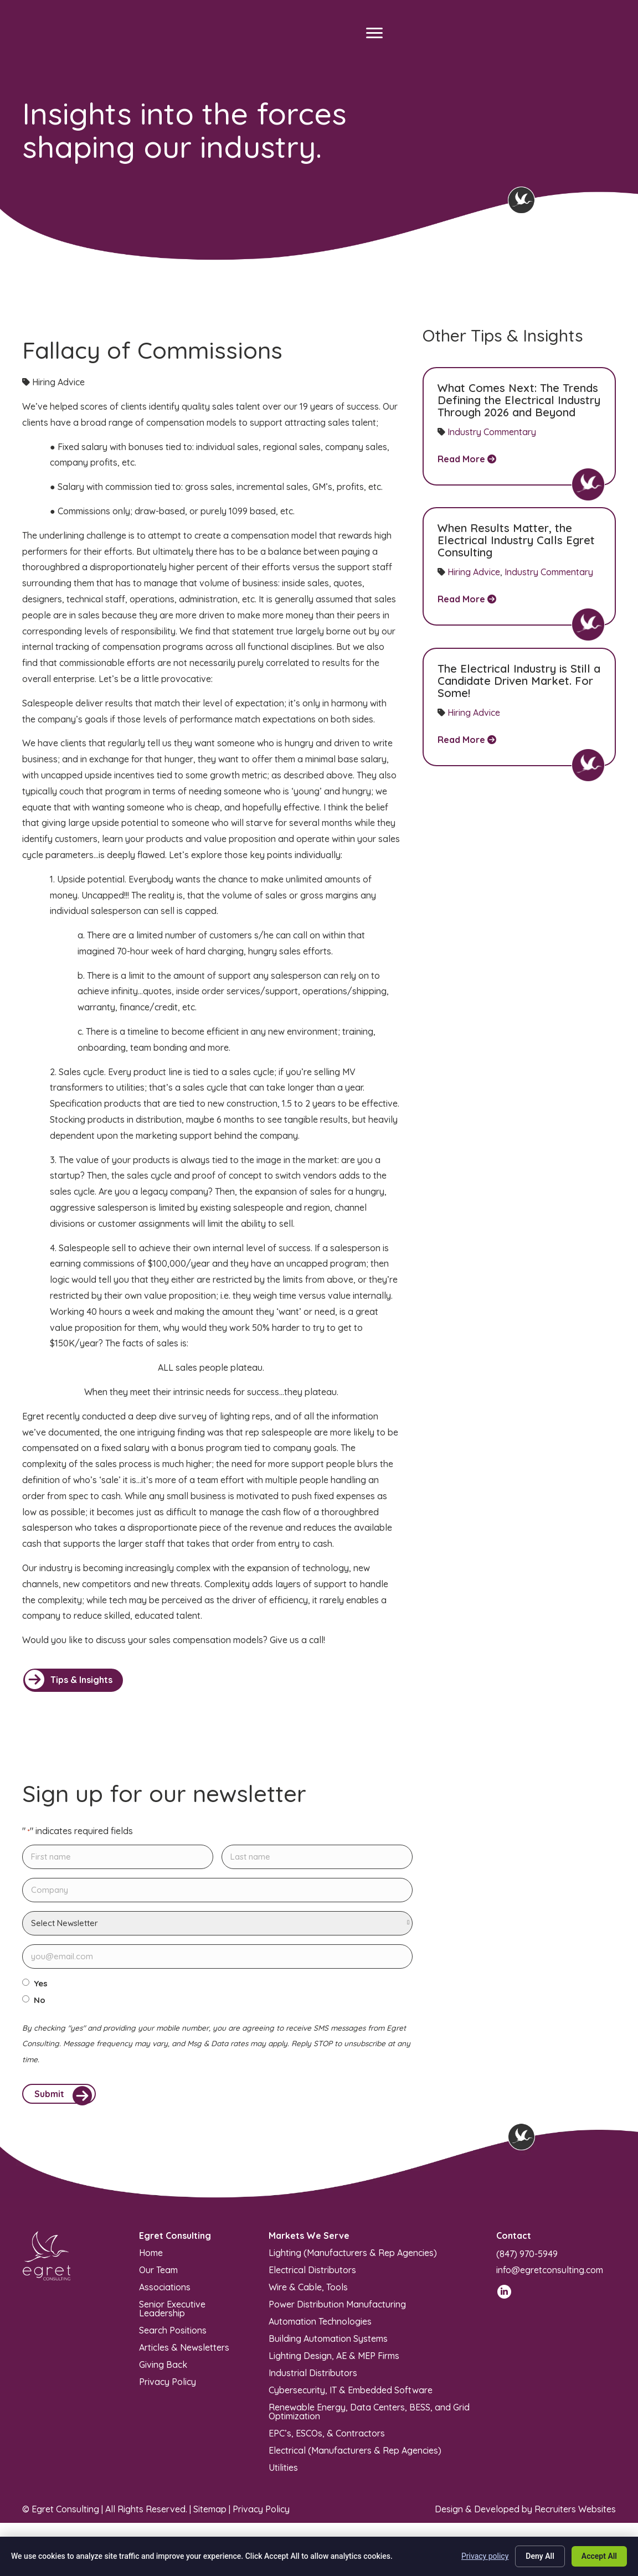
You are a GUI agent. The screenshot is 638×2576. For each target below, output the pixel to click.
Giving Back (163, 2369)
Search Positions (173, 2335)
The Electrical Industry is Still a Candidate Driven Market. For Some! (519, 681)
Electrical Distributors (312, 2274)
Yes (41, 1984)
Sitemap (210, 2514)
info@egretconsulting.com (549, 2274)
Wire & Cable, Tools (308, 2291)
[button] (73, 1680)
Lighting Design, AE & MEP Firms (334, 2360)
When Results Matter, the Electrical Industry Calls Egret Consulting (516, 540)
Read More (467, 458)
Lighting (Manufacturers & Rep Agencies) (353, 2257)
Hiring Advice (473, 571)
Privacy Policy (167, 2386)
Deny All (540, 2556)
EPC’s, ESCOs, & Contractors (327, 2438)
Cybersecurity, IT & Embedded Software (351, 2394)
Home (151, 2257)
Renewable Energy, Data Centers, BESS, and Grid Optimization (369, 2416)
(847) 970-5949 (527, 2258)
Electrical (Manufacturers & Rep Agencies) (355, 2455)
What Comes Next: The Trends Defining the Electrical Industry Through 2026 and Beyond (519, 400)
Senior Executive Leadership (172, 2313)
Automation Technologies (320, 2326)
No (39, 2000)
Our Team (158, 2274)
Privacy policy (484, 2556)
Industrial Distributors (313, 2377)
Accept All (599, 2556)
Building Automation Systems (328, 2343)
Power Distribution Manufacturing (337, 2309)
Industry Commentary (491, 431)
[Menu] (374, 33)
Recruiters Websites (575, 2514)
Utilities (283, 2472)
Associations (165, 2291)
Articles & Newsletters (184, 2352)
